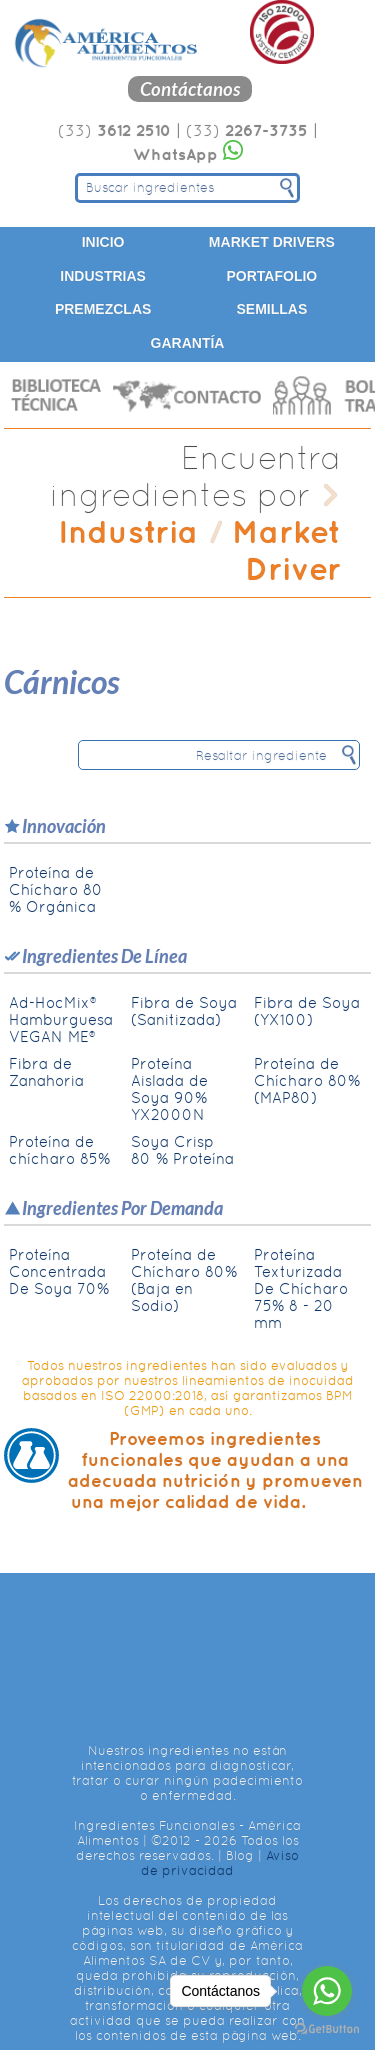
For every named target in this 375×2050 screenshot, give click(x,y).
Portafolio (272, 276)
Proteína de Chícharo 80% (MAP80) (307, 1080)
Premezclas (103, 309)
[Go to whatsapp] (327, 1991)
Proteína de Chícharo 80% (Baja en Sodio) (184, 1280)
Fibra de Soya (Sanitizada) (184, 1011)
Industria (128, 531)
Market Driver (286, 550)
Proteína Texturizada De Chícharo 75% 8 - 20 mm (301, 1288)
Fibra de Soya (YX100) (307, 1011)
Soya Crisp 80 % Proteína (182, 1150)
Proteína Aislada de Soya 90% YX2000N (169, 1089)
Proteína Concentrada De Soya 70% (59, 1271)
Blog (240, 1855)
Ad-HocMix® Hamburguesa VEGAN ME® (61, 1019)
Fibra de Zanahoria (46, 1072)
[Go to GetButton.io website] (327, 2029)
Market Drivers (272, 242)
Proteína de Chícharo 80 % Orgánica (56, 889)
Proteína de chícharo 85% (59, 1150)
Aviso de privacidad (220, 1863)
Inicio (103, 242)
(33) (114, 130)
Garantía (188, 343)
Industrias (103, 276)
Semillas (271, 309)
